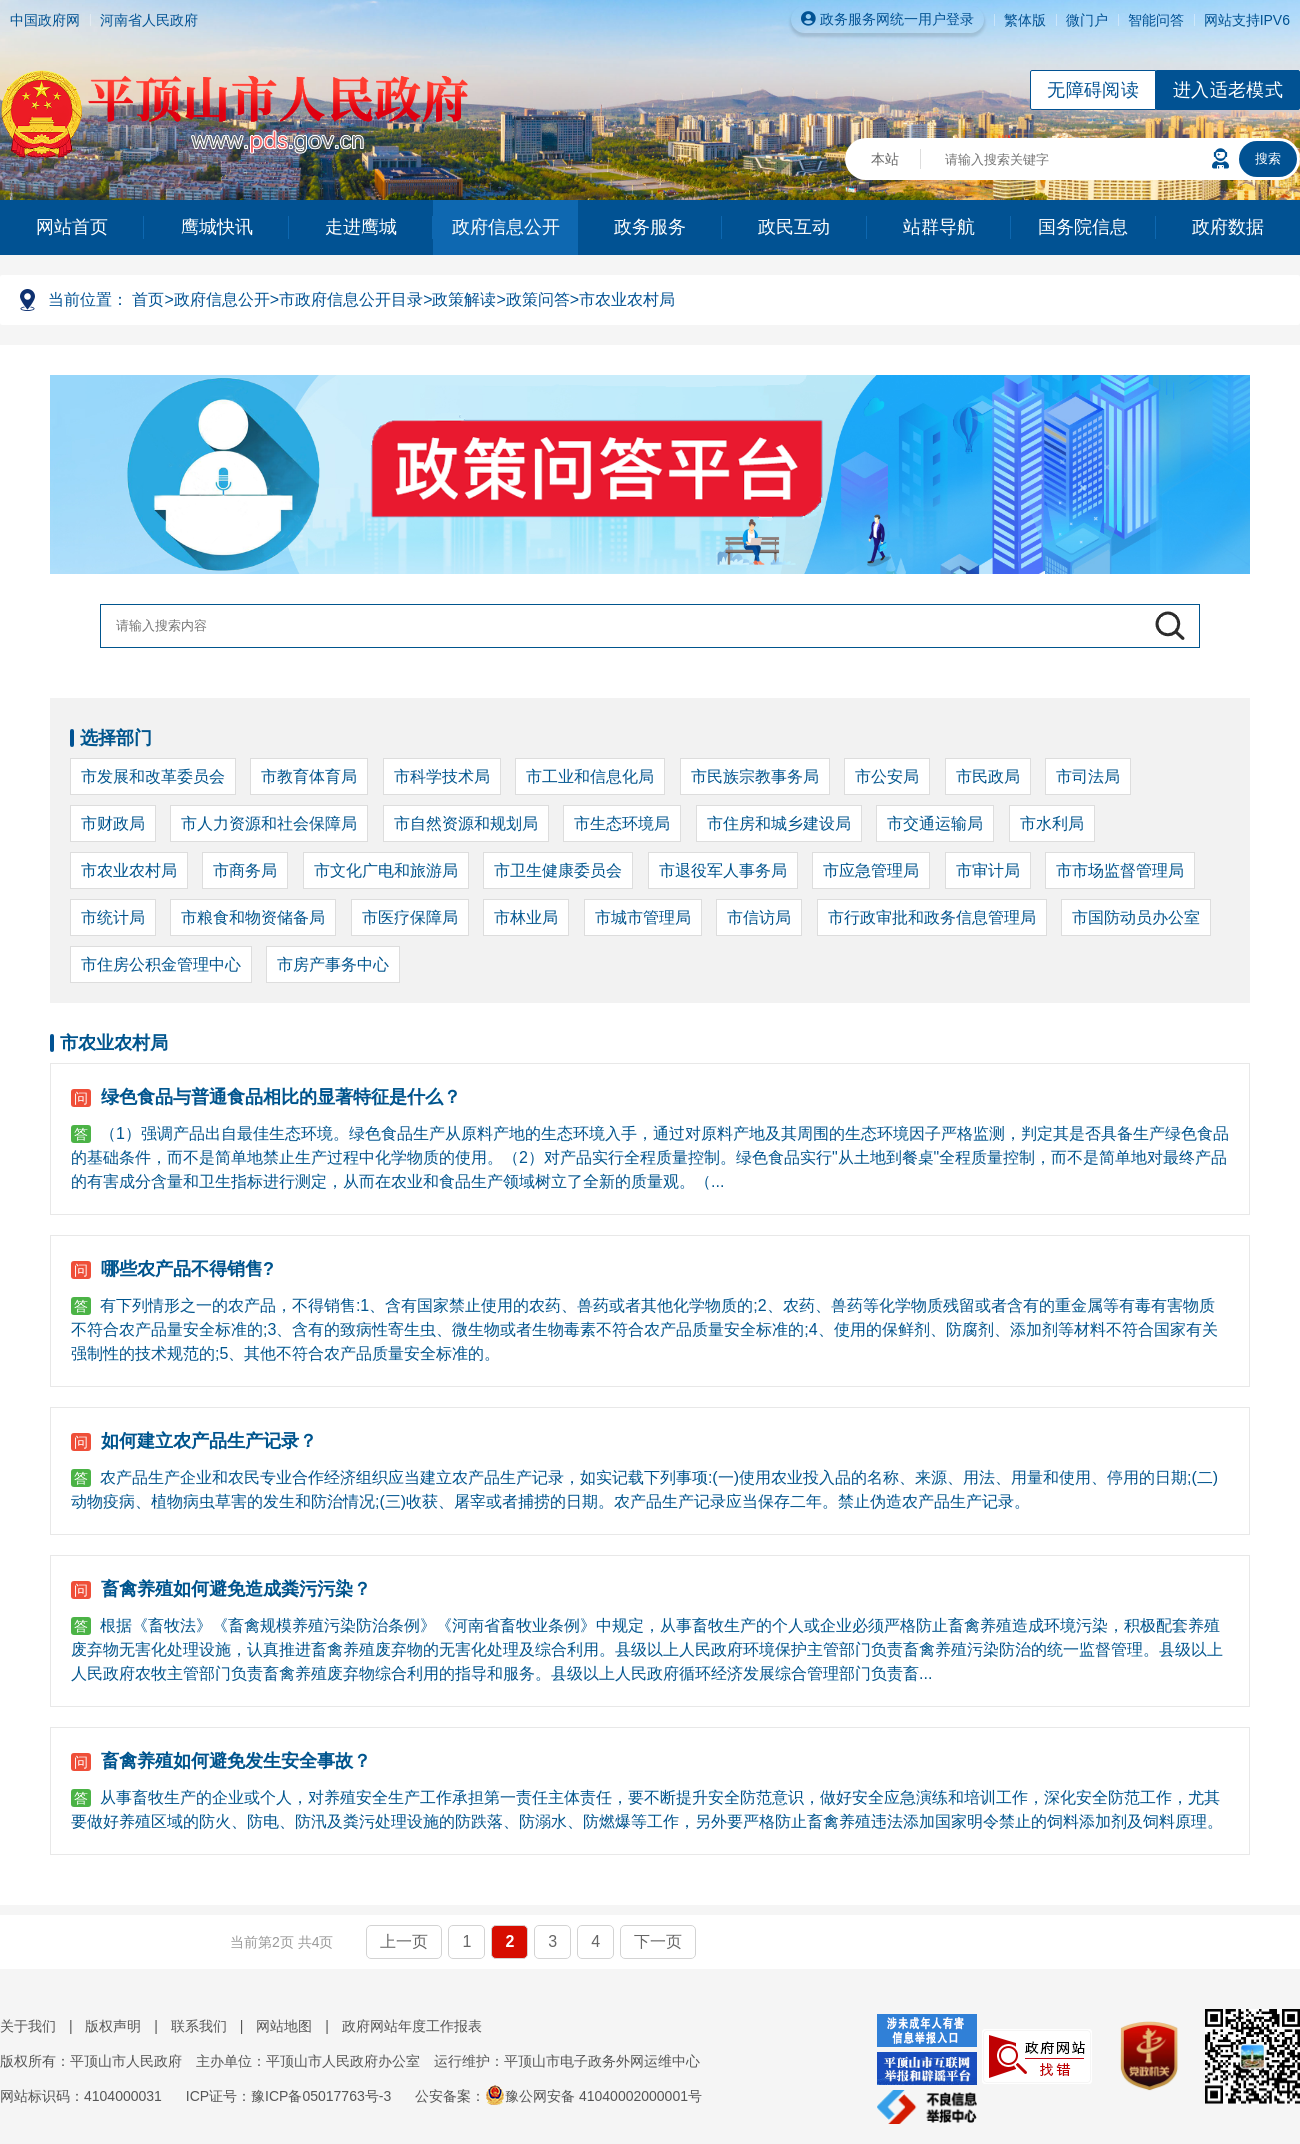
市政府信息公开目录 (351, 299)
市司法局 (1088, 776)
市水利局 (1052, 823)
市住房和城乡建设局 (779, 823)
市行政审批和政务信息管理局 (932, 917)
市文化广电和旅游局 (386, 870)
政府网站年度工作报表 (412, 2026)
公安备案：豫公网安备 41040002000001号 (558, 2096)
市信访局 (759, 917)
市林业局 (526, 917)
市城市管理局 (643, 917)
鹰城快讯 (217, 227)
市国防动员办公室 (1136, 917)
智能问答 (1156, 20)
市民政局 (988, 776)
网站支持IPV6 (1247, 20)
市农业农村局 (627, 299)
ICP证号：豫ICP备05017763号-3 (288, 2096)
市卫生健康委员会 (558, 870)
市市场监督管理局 (1120, 870)
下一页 (658, 1941)
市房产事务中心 (333, 964)
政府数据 (1228, 227)
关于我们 (28, 2026)
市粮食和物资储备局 (253, 917)
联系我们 (199, 2026)
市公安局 (887, 776)
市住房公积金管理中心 (161, 964)
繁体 (1018, 20)
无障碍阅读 (1093, 90)
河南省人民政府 (149, 20)
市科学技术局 (442, 776)
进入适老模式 (1228, 90)
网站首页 (72, 227)
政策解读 (464, 299)
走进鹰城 (361, 227)
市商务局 (245, 870)
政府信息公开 (506, 227)
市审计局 (988, 870)
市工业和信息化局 (590, 776)
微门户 (1087, 20)
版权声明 (113, 2026)
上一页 (404, 1941)
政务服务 (650, 227)
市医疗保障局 (410, 917)
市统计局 (113, 917)
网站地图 (284, 2026)
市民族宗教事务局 (755, 776)
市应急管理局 (871, 870)
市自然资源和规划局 (466, 823)
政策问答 (538, 299)
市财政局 (113, 823)
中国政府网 (45, 20)
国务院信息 (1083, 227)
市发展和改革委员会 (153, 776)
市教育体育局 (309, 776)
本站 (885, 159)
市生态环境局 (622, 823)
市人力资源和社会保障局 (269, 823)
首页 (148, 299)
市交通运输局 (935, 823)
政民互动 (794, 227)
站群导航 (939, 227)
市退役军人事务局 (723, 870)
